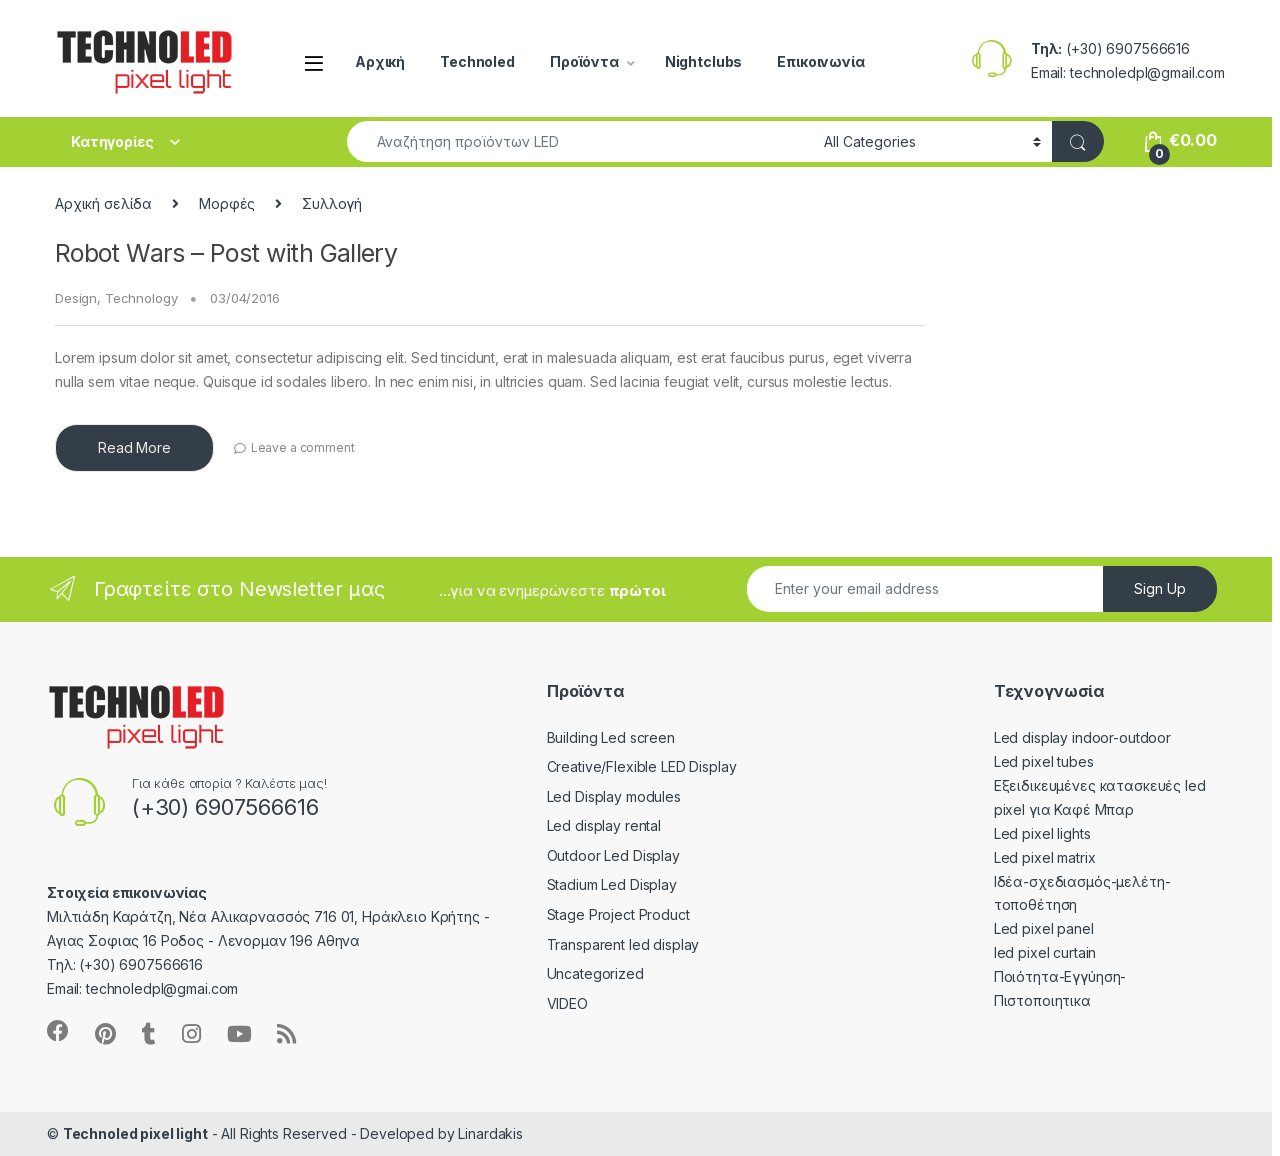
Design (76, 298)
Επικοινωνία (820, 61)
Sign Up (1160, 588)
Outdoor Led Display (598, 855)
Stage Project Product (603, 914)
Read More (134, 447)
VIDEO (552, 1003)
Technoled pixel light (135, 1133)
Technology (141, 298)
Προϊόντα (584, 61)
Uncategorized (580, 973)
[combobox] (580, 141)
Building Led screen (596, 737)
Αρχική (380, 61)
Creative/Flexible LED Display (627, 766)
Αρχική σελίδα (103, 203)
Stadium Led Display (597, 884)
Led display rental (589, 825)
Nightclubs (704, 61)
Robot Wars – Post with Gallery (226, 253)
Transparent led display (608, 944)
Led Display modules (599, 796)
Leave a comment (303, 447)
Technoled (477, 61)
